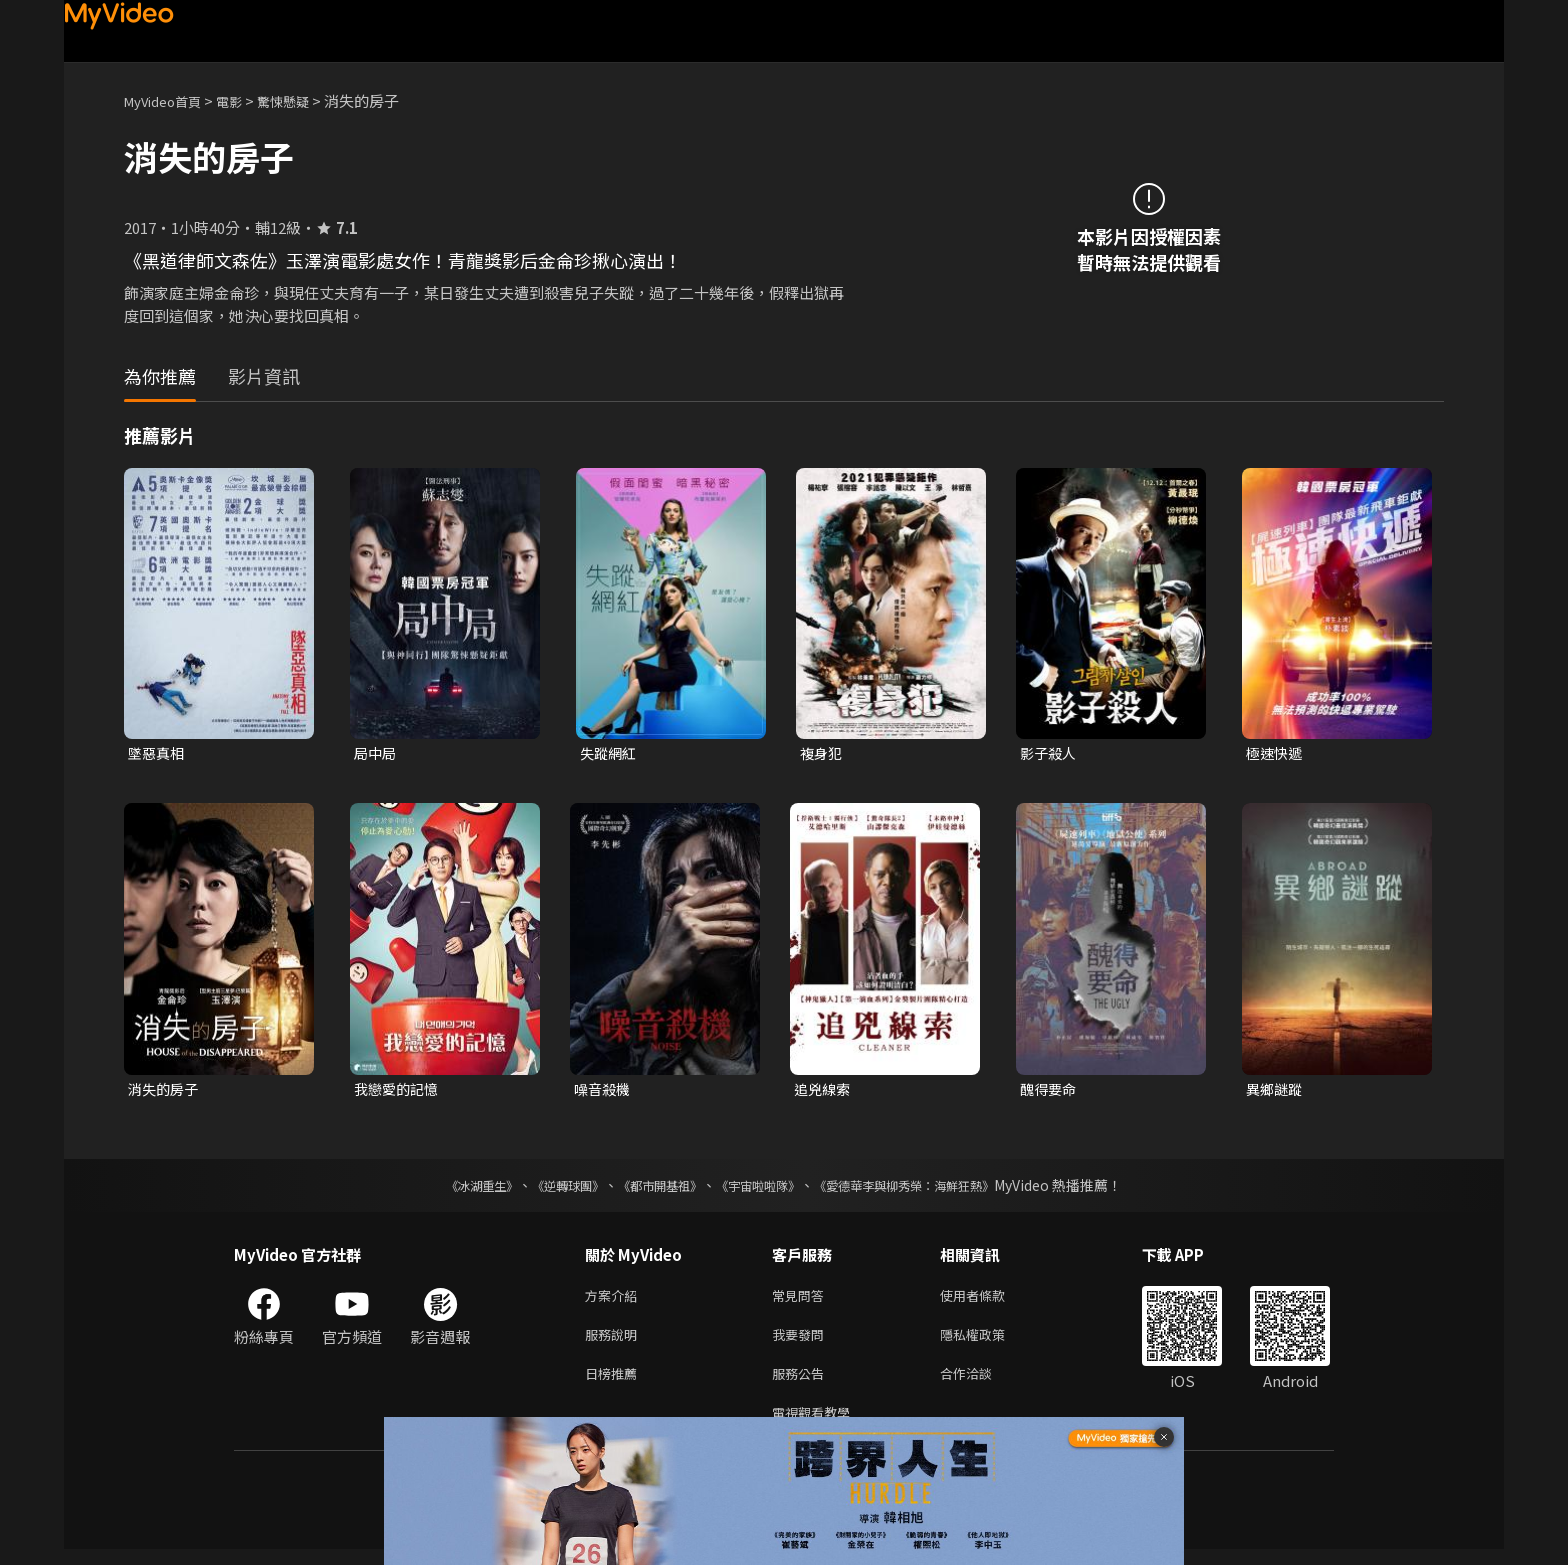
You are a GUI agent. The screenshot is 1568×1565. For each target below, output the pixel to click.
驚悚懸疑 (305, 100)
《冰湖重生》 (447, 1189)
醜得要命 (1050, 1091)
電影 (245, 100)
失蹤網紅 (610, 753)
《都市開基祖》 (650, 1189)
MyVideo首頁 (169, 100)
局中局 (376, 753)
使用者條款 (989, 1300)
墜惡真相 (158, 753)
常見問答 (802, 1300)
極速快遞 (1276, 753)
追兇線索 (824, 1091)
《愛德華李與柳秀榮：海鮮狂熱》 (930, 1189)
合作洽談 (982, 1384)
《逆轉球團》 (545, 1189)
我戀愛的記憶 (399, 1091)
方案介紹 (615, 1300)
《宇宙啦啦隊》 (762, 1189)
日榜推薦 (615, 1384)
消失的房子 (165, 1091)
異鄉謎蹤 (1276, 1091)
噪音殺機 (604, 1091)
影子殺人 (1050, 753)
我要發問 (802, 1342)
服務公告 (802, 1384)
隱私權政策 (989, 1342)
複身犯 (822, 753)
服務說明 (615, 1342)
